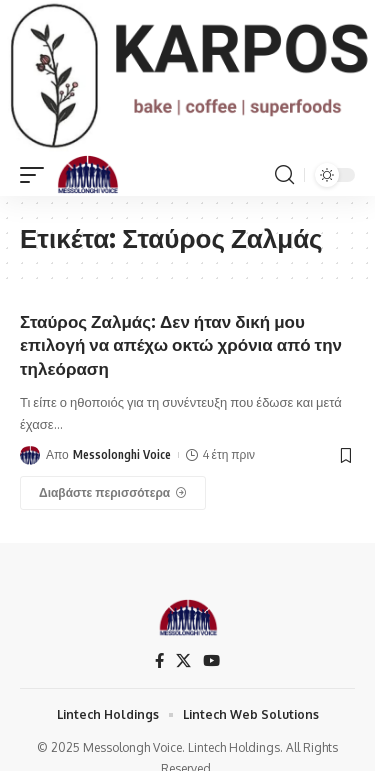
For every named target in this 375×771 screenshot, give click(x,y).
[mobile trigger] (37, 175)
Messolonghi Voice (122, 454)
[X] (183, 661)
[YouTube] (211, 661)
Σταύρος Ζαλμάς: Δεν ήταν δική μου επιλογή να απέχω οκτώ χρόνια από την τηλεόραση (181, 345)
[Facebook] (159, 661)
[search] (284, 175)
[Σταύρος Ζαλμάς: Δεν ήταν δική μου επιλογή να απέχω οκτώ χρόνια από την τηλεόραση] (113, 493)
